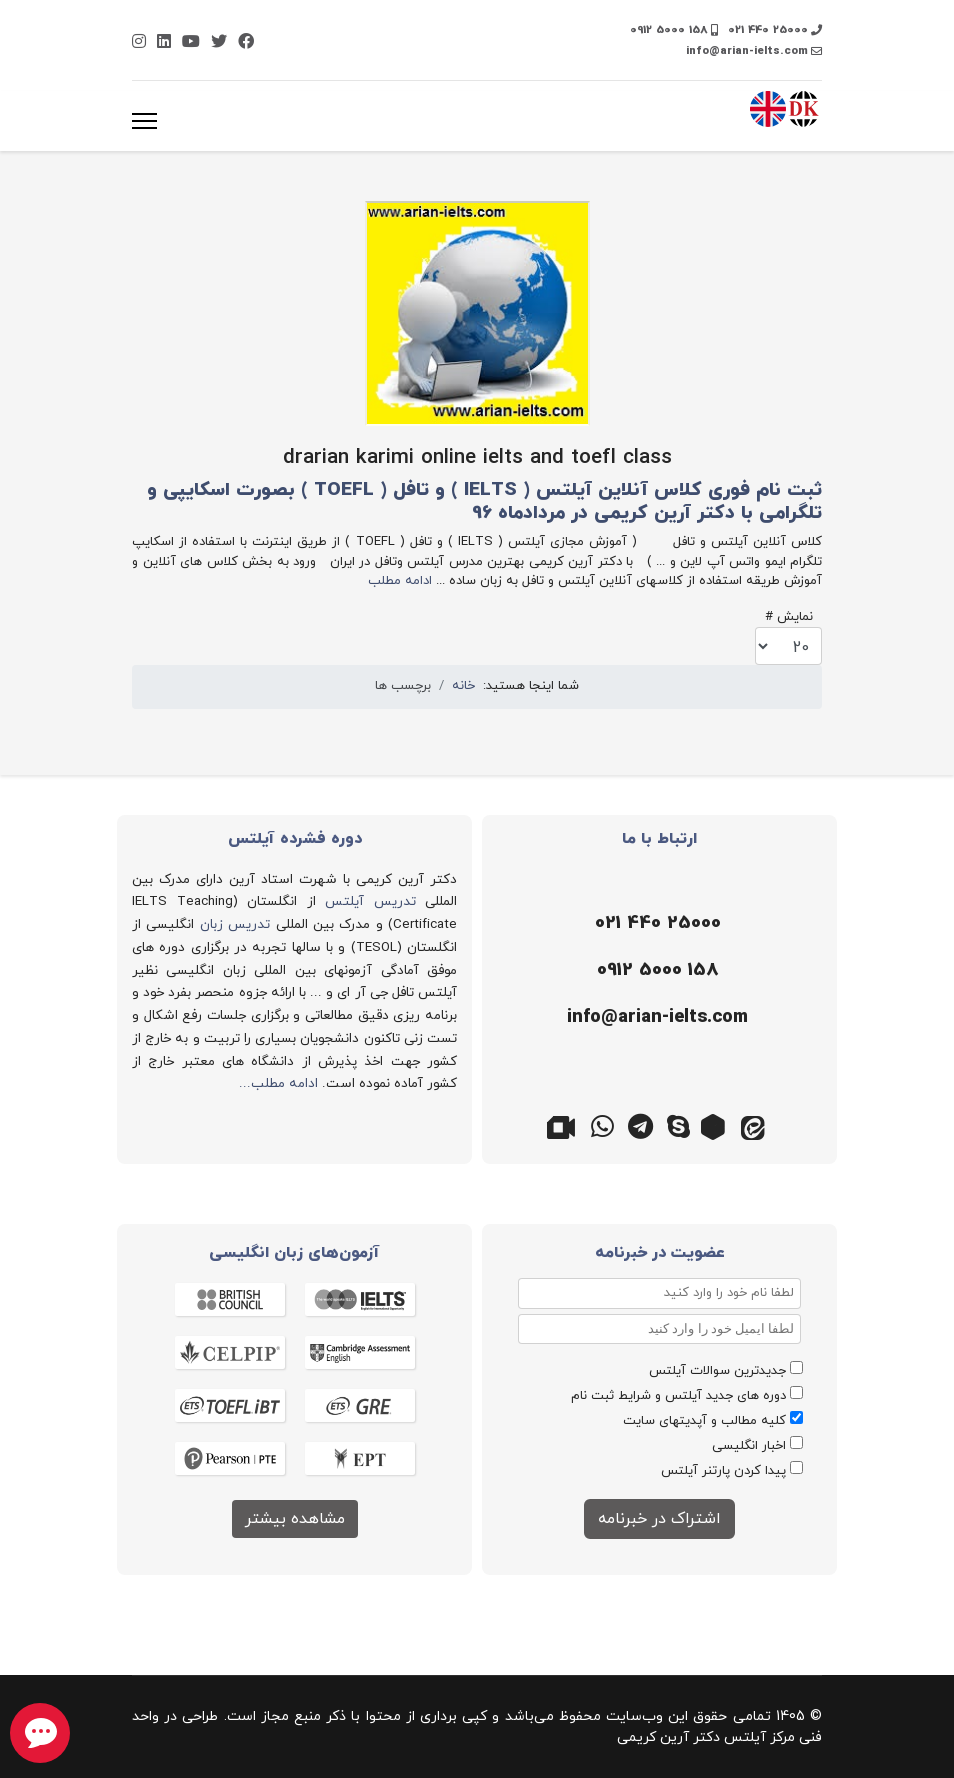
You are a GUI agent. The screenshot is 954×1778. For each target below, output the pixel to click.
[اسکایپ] (679, 1125)
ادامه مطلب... (278, 1083)
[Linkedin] (164, 43)
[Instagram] (139, 43)
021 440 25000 (768, 30)
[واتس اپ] (603, 1125)
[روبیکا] (717, 1125)
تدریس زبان (235, 924)
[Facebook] (246, 43)
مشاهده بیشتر (295, 1519)
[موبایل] (654, 971)
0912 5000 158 (669, 30)
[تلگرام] (641, 1125)
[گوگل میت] (565, 1125)
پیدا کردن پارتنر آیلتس (723, 1471)
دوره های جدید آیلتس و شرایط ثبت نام (678, 1396)
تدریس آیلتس (370, 901)
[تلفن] (654, 924)
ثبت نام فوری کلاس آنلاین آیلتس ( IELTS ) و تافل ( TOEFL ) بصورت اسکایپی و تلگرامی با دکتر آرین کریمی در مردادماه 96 (484, 502)
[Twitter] (219, 43)
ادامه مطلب (400, 581)
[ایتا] (755, 1125)
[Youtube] (191, 43)
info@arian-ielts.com (747, 51)
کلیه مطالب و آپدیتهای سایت (704, 1421)
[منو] (144, 121)
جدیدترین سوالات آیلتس (717, 1371)
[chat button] (40, 1733)
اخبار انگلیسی (749, 1446)
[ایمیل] (654, 1018)
